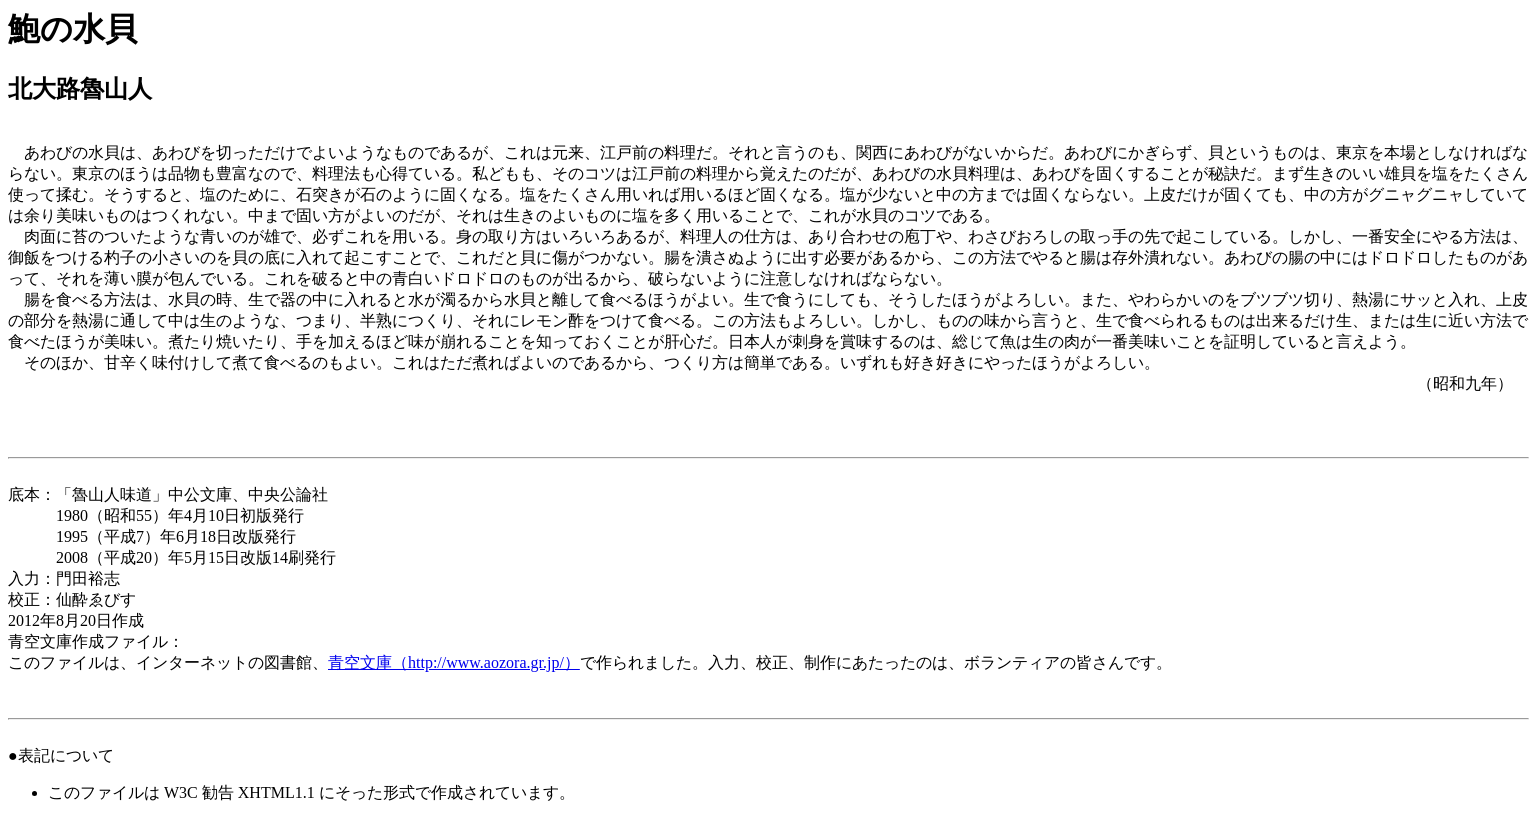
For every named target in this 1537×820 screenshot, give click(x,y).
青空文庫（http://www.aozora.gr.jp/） (454, 662)
